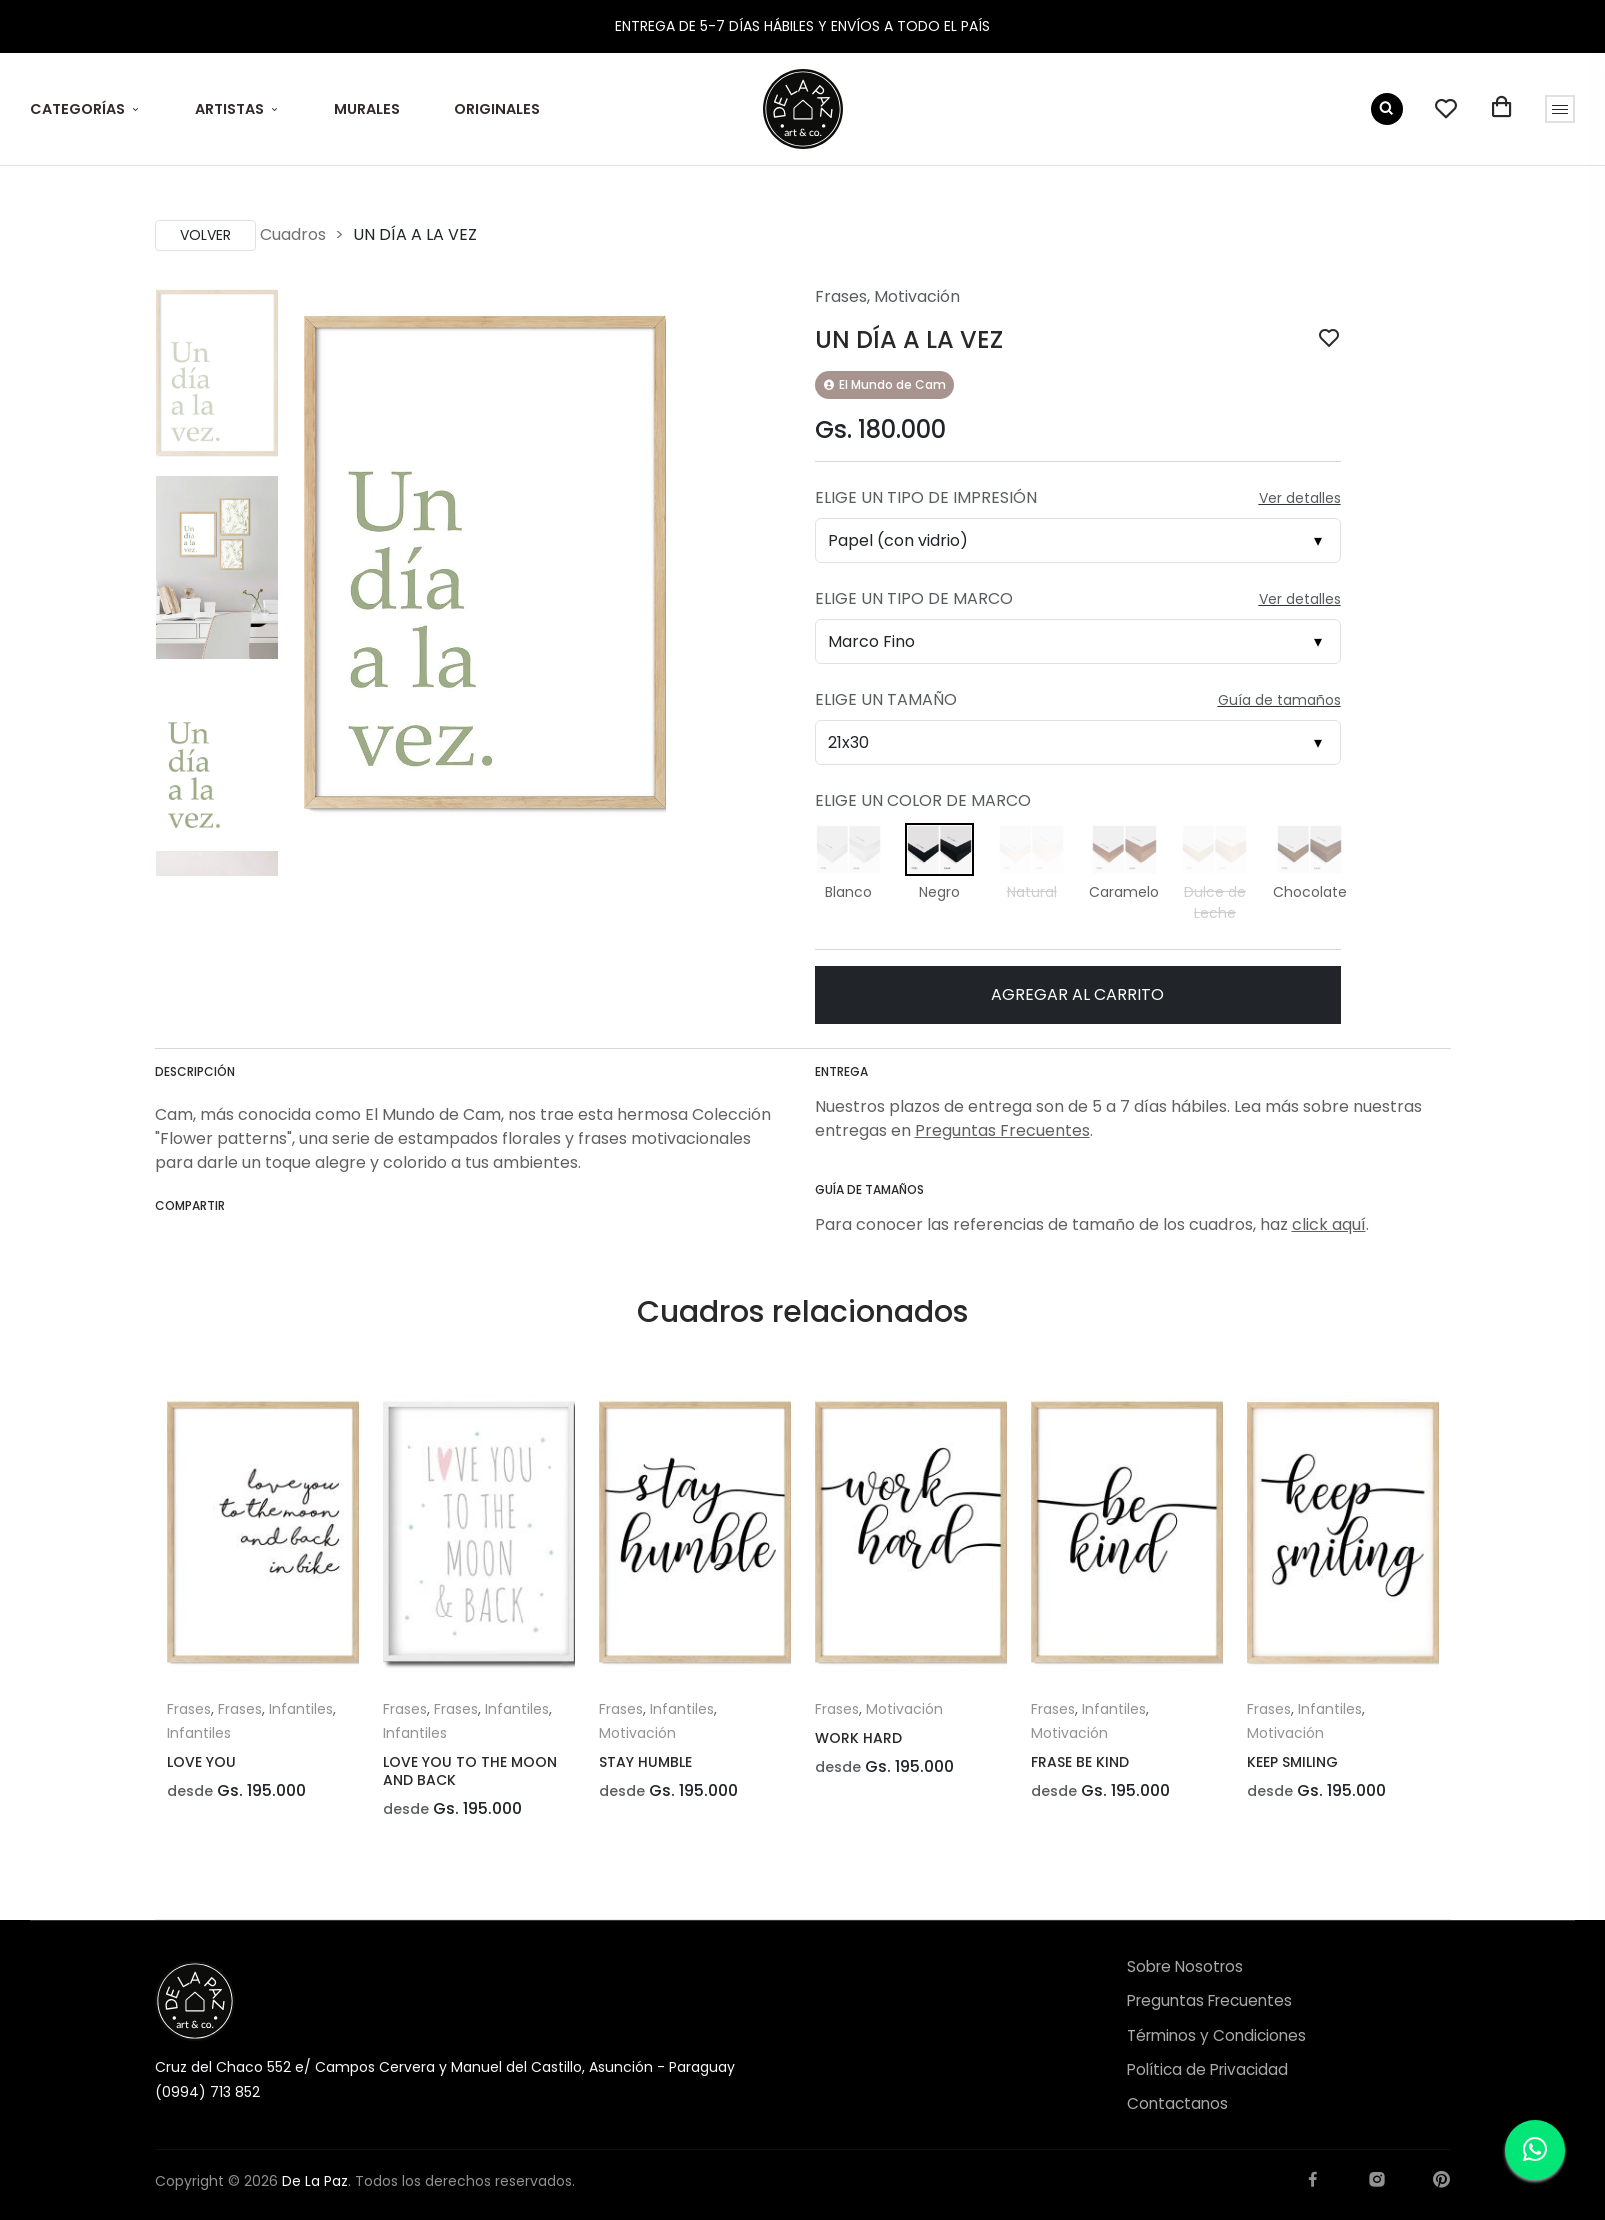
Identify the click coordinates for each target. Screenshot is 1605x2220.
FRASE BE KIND (1080, 1762)
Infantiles (301, 1709)
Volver (205, 235)
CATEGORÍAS (77, 109)
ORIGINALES (497, 109)
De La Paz (315, 2181)
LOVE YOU (201, 1762)
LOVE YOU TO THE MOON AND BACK (470, 1771)
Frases (841, 296)
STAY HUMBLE (645, 1762)
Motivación (917, 296)
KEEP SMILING (1292, 1762)
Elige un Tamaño (886, 699)
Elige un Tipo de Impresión (926, 497)
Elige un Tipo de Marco (914, 598)
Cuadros (293, 234)
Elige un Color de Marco (923, 800)
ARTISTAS (229, 109)
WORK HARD (858, 1738)
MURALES (367, 109)
